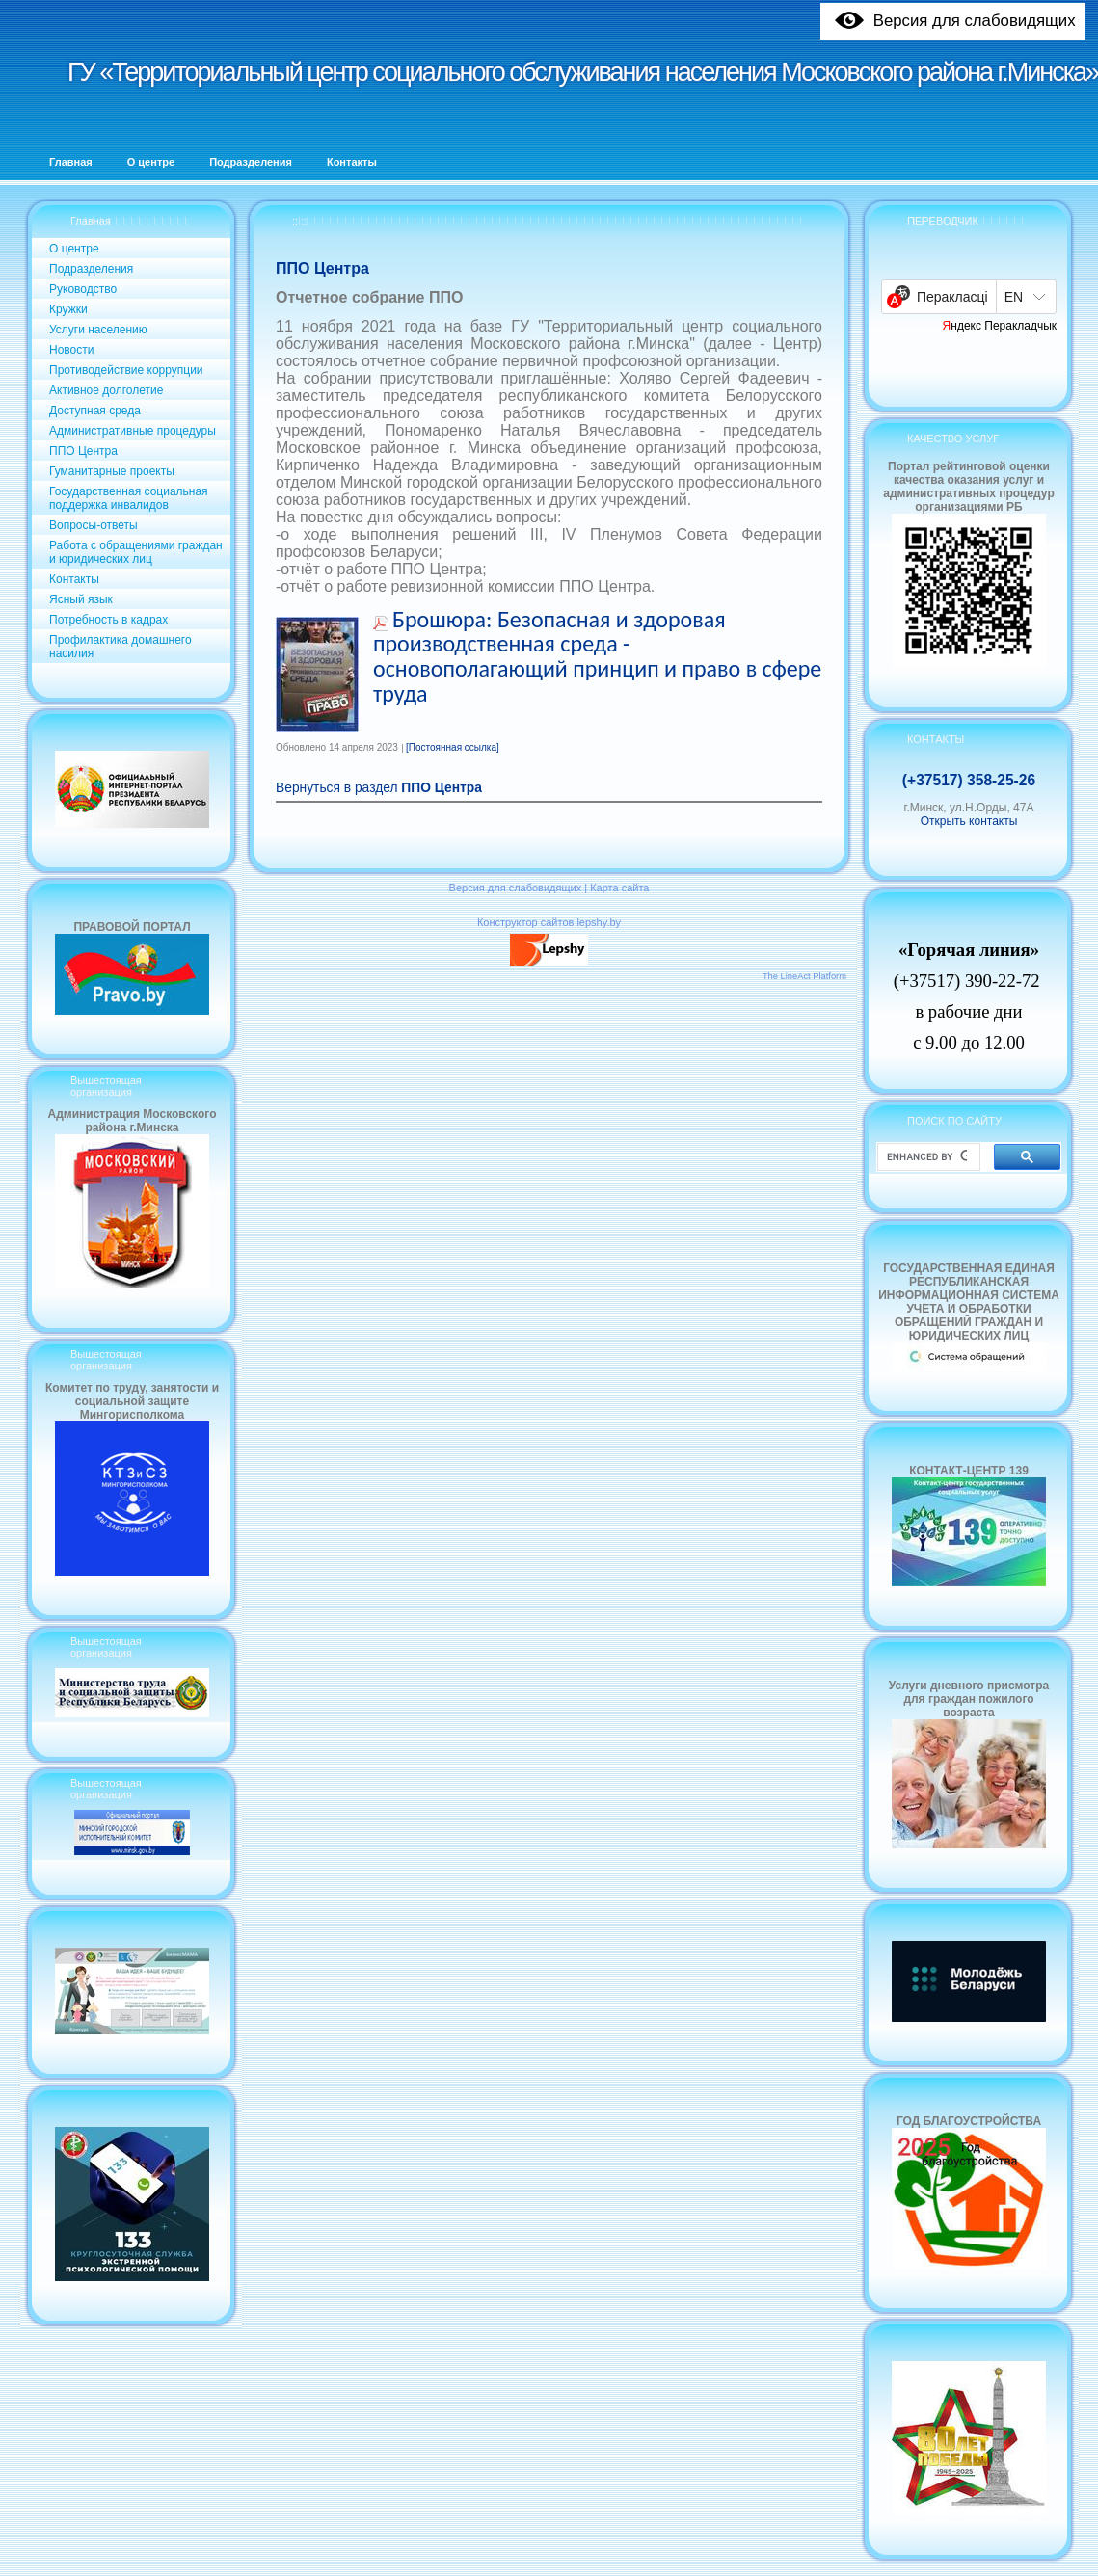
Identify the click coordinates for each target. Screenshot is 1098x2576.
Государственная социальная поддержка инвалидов (128, 498)
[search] (927, 1157)
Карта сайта (619, 887)
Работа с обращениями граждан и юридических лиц (136, 552)
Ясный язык (81, 599)
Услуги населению (98, 329)
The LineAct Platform (804, 976)
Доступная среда (95, 410)
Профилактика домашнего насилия (120, 646)
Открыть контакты (969, 821)
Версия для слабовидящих (515, 887)
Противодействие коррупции (126, 370)
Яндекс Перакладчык (1000, 325)
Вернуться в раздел (379, 788)
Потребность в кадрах (108, 619)
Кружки (68, 309)
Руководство (83, 289)
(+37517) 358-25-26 (968, 780)
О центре (74, 248)
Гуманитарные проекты (111, 471)
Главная (90, 220)
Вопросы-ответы (93, 525)
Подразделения (91, 269)
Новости (71, 350)
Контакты (74, 579)
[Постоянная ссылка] (452, 747)
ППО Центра (83, 451)
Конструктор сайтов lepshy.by (549, 922)
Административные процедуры (132, 431)
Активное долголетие (106, 390)
